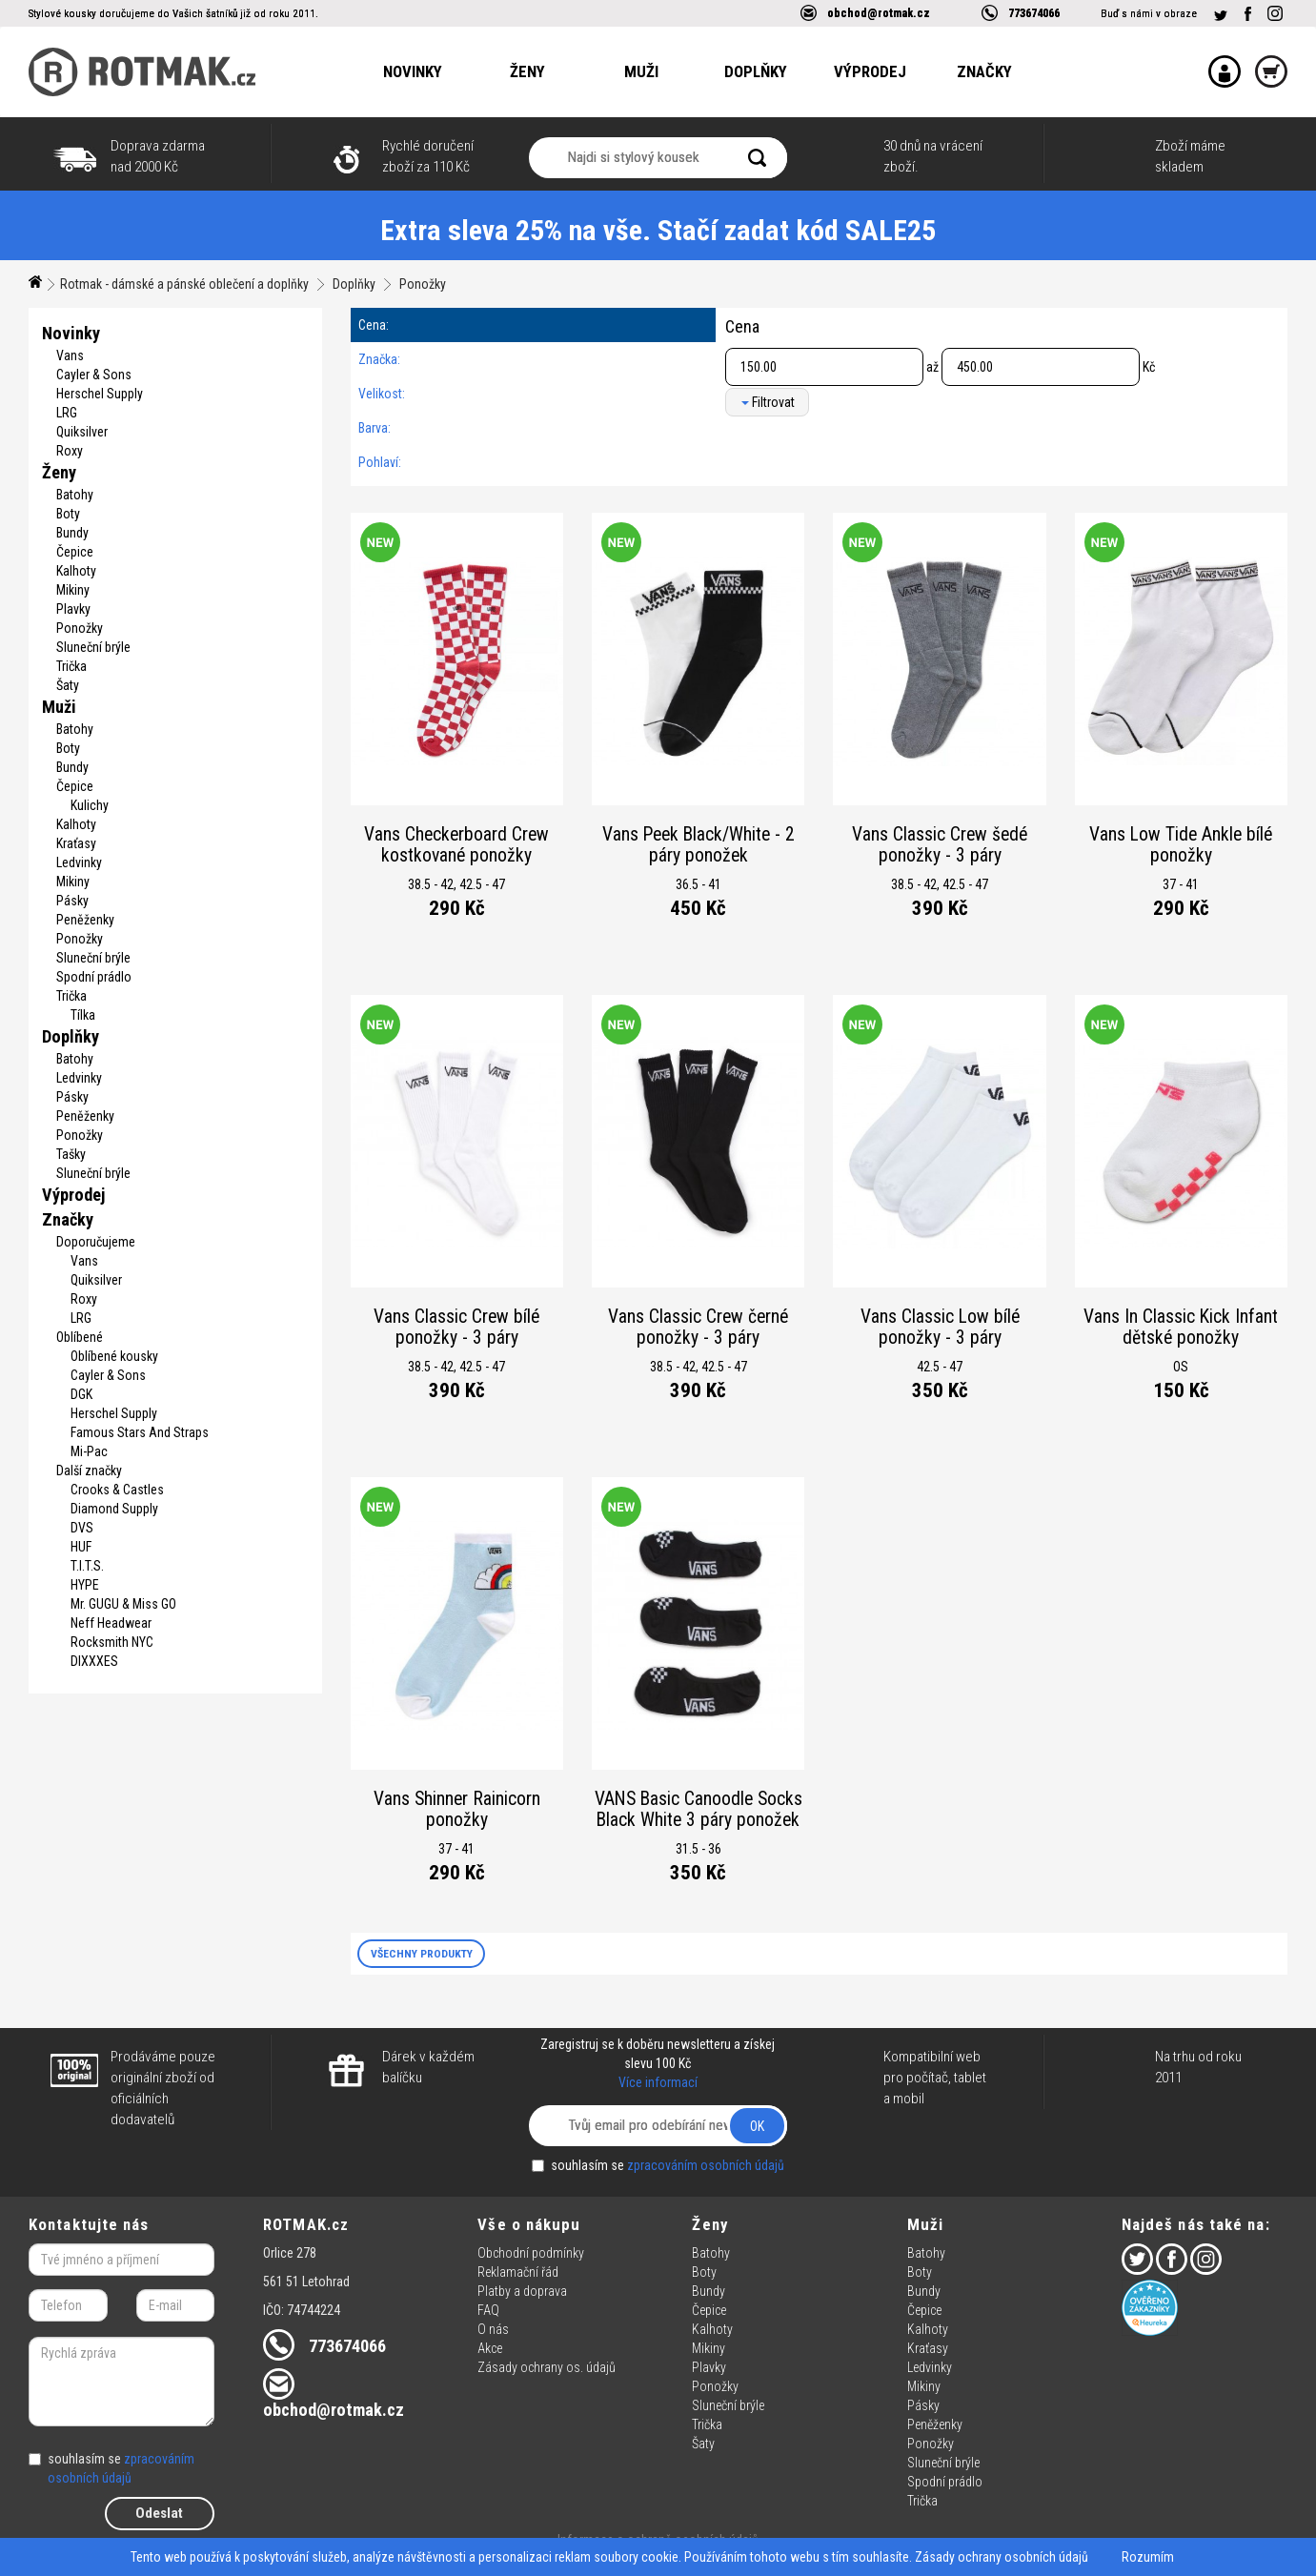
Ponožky (422, 284)
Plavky (73, 609)
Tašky (71, 1154)
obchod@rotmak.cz (878, 13)
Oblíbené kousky (114, 1356)
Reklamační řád (517, 2272)
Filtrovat (768, 402)
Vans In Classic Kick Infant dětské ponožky (1180, 1327)
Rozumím (1148, 2557)
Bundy (72, 532)
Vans (70, 355)
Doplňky (755, 71)
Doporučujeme (95, 1241)
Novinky (412, 71)
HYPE (85, 1584)
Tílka (83, 1015)
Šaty (67, 685)
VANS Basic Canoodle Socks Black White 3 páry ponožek (698, 1809)
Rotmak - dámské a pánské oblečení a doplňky (184, 284)
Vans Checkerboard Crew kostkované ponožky (456, 844)
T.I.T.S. (87, 1565)
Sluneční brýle (93, 647)
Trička (71, 666)
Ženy (527, 71)
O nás (493, 2329)
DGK (81, 1394)
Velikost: (381, 393)
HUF (81, 1546)
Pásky (72, 900)
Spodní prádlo (94, 976)
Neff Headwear (111, 1623)
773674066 (1034, 13)
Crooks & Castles (117, 1489)
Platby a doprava (522, 2291)
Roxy (69, 450)
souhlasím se (658, 2165)
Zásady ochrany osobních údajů (1001, 2557)
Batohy (74, 494)
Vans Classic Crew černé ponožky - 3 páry (698, 1327)
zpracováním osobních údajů (705, 2165)
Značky (984, 71)
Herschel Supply (99, 393)
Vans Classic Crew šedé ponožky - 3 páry (939, 844)
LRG (66, 412)
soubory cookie (636, 2557)
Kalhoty (76, 570)
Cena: (373, 325)
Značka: (379, 359)
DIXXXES (94, 1661)
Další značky (89, 1470)
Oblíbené (79, 1337)
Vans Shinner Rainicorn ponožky (457, 1809)
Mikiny (73, 590)
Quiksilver (82, 431)
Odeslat (159, 2513)
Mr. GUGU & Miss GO (123, 1604)
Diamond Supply (114, 1508)
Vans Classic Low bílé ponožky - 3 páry (940, 1327)
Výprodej (870, 71)
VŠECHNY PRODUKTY (422, 1953)
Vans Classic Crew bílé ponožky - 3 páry (456, 1327)
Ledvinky (79, 862)
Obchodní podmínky (530, 2253)
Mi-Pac (89, 1451)
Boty (68, 513)
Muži (641, 71)
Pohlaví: (379, 462)
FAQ (488, 2310)
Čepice (74, 551)
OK (757, 2126)
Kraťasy (76, 843)
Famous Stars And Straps (140, 1432)
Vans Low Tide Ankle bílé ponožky (1180, 844)
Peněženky (85, 919)
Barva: (374, 428)
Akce (489, 2348)
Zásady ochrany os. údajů (546, 2367)
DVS (82, 1527)
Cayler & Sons (94, 374)
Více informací (658, 2082)
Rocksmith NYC (112, 1642)
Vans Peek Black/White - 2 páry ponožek (698, 844)
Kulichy (90, 805)
